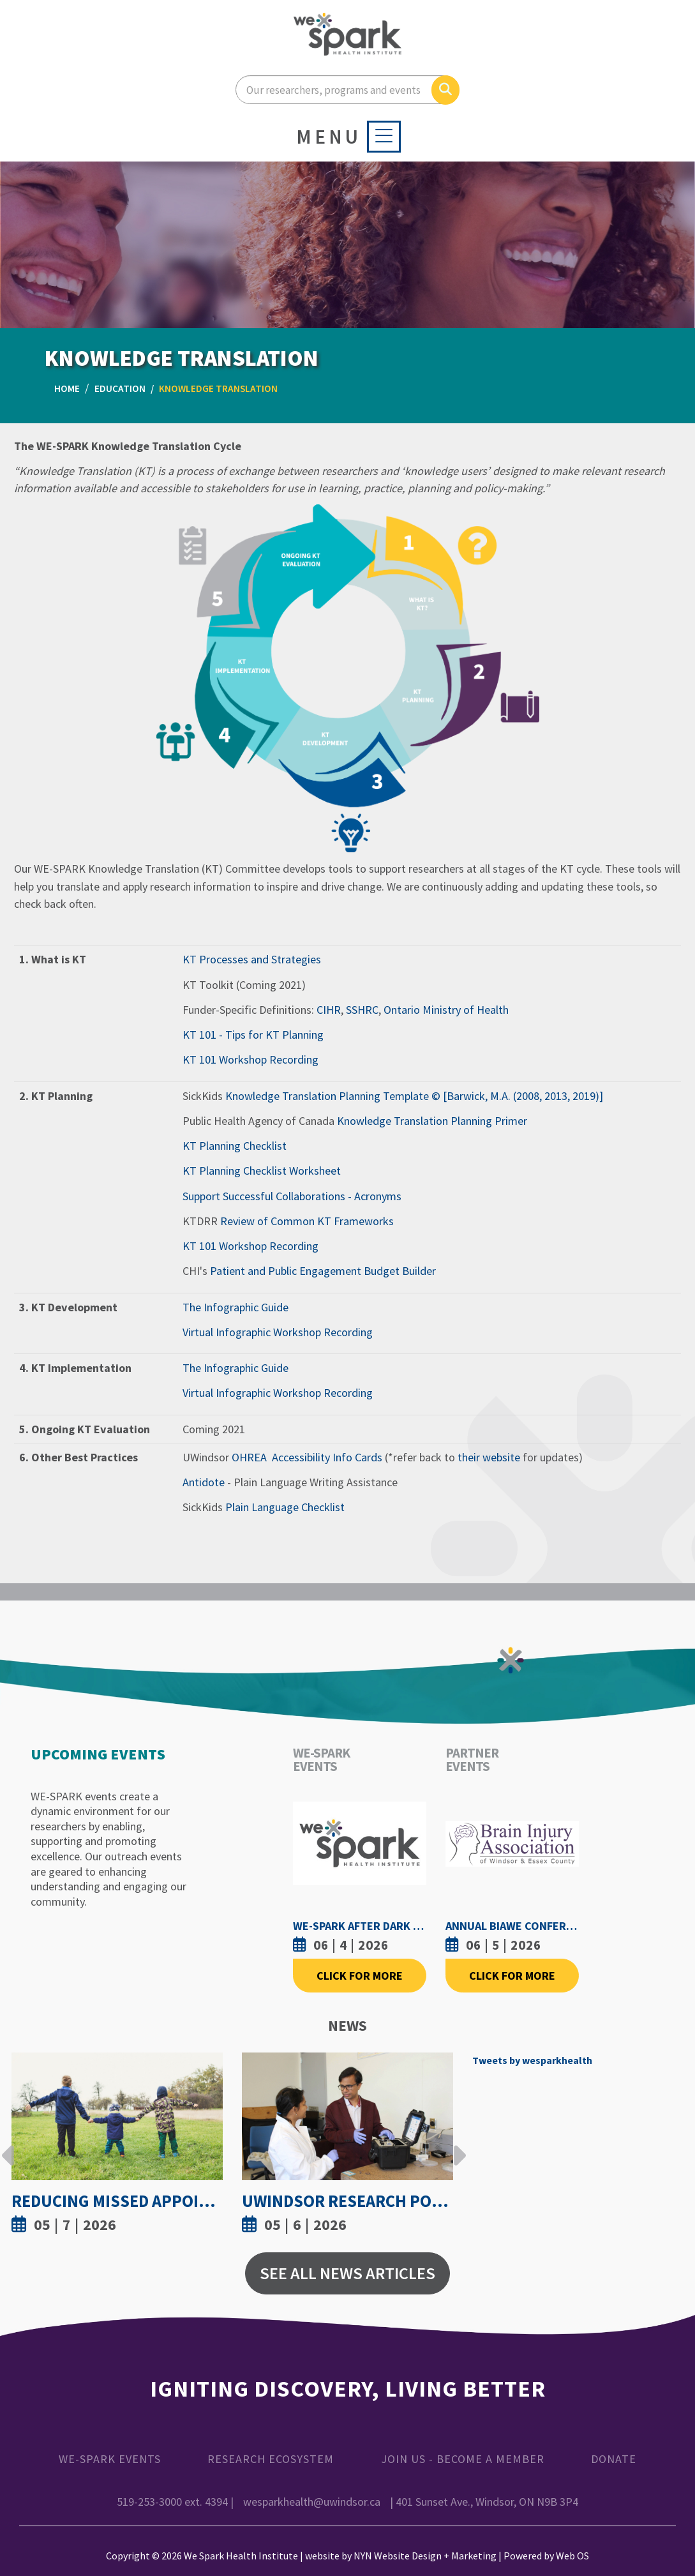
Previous (8, 2145)
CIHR (329, 1009)
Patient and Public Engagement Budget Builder (323, 1270)
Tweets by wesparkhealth (532, 2060)
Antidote (204, 1482)
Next (456, 2145)
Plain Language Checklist (285, 1507)
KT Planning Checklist (235, 1145)
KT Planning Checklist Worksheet (262, 1170)
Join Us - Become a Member (462, 2459)
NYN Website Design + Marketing (425, 2555)
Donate (613, 2459)
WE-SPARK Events (110, 2459)
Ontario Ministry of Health (446, 1009)
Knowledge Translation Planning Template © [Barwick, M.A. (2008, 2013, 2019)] (414, 1095)
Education (120, 388)
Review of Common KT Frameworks (307, 1221)
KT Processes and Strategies (252, 959)
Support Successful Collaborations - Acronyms (292, 1196)
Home (67, 388)
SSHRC (362, 1009)
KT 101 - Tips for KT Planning (253, 1034)
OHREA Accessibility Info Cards (307, 1457)
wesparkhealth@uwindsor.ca (311, 2501)
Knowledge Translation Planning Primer (432, 1120)
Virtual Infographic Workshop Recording (278, 1332)
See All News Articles (347, 2273)
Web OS (572, 2555)
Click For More (360, 1975)
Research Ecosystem (270, 2459)
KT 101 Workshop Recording (250, 1059)
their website (489, 1457)
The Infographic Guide (235, 1307)
